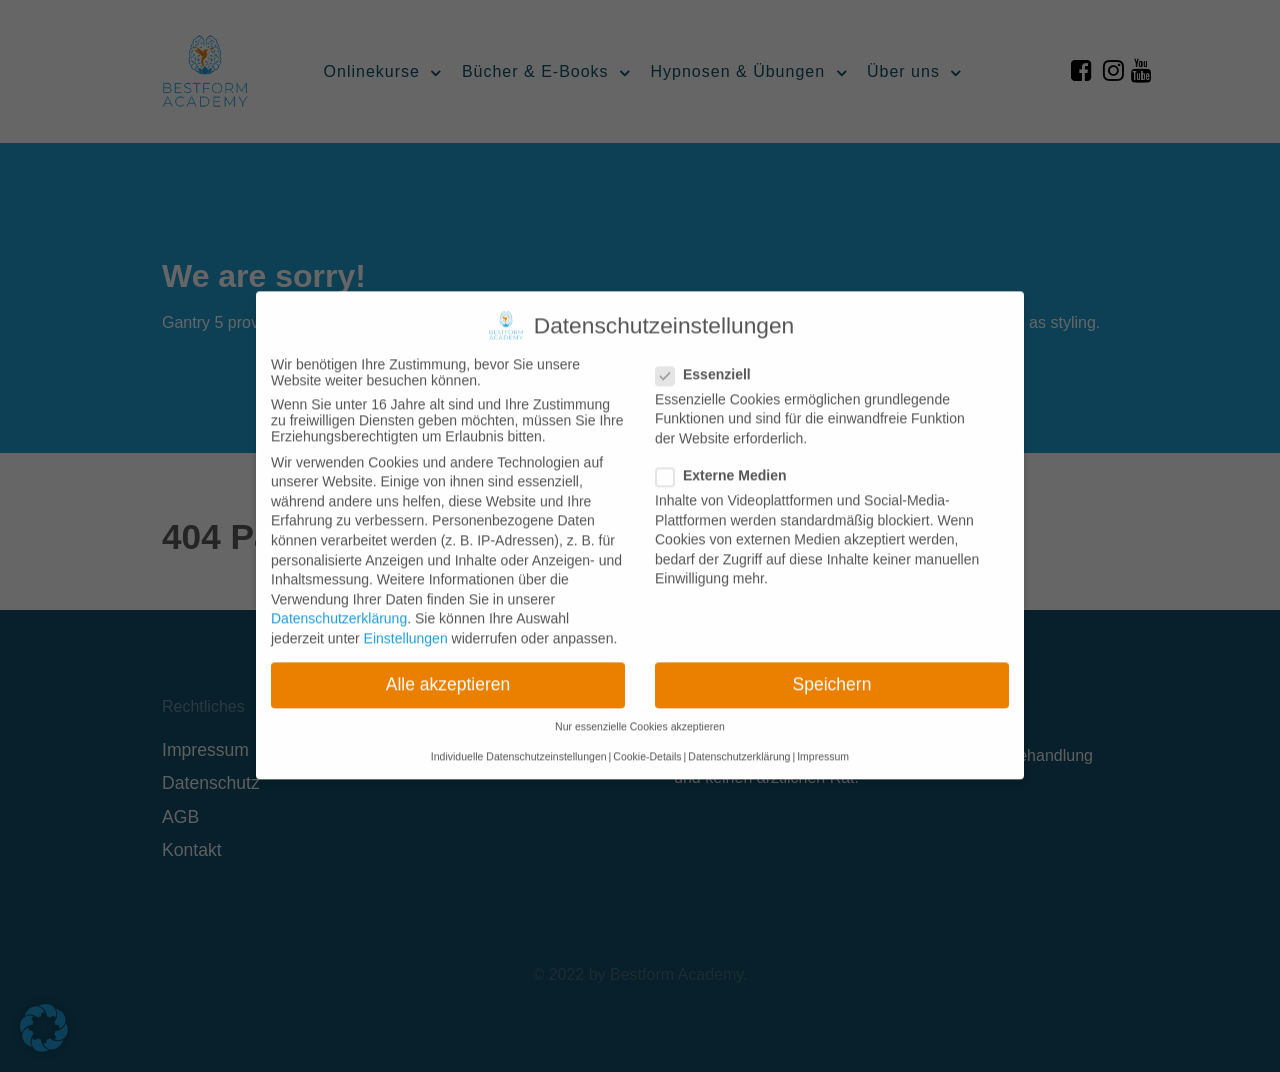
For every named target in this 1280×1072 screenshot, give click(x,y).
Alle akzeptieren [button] (448, 671)
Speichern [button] (832, 671)
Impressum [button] (823, 743)
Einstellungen (406, 625)
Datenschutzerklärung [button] (739, 743)
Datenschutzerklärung (339, 605)
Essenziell (709, 361)
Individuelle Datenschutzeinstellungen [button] (519, 743)
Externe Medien (727, 462)
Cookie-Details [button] (647, 743)
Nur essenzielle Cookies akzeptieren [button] (640, 713)
